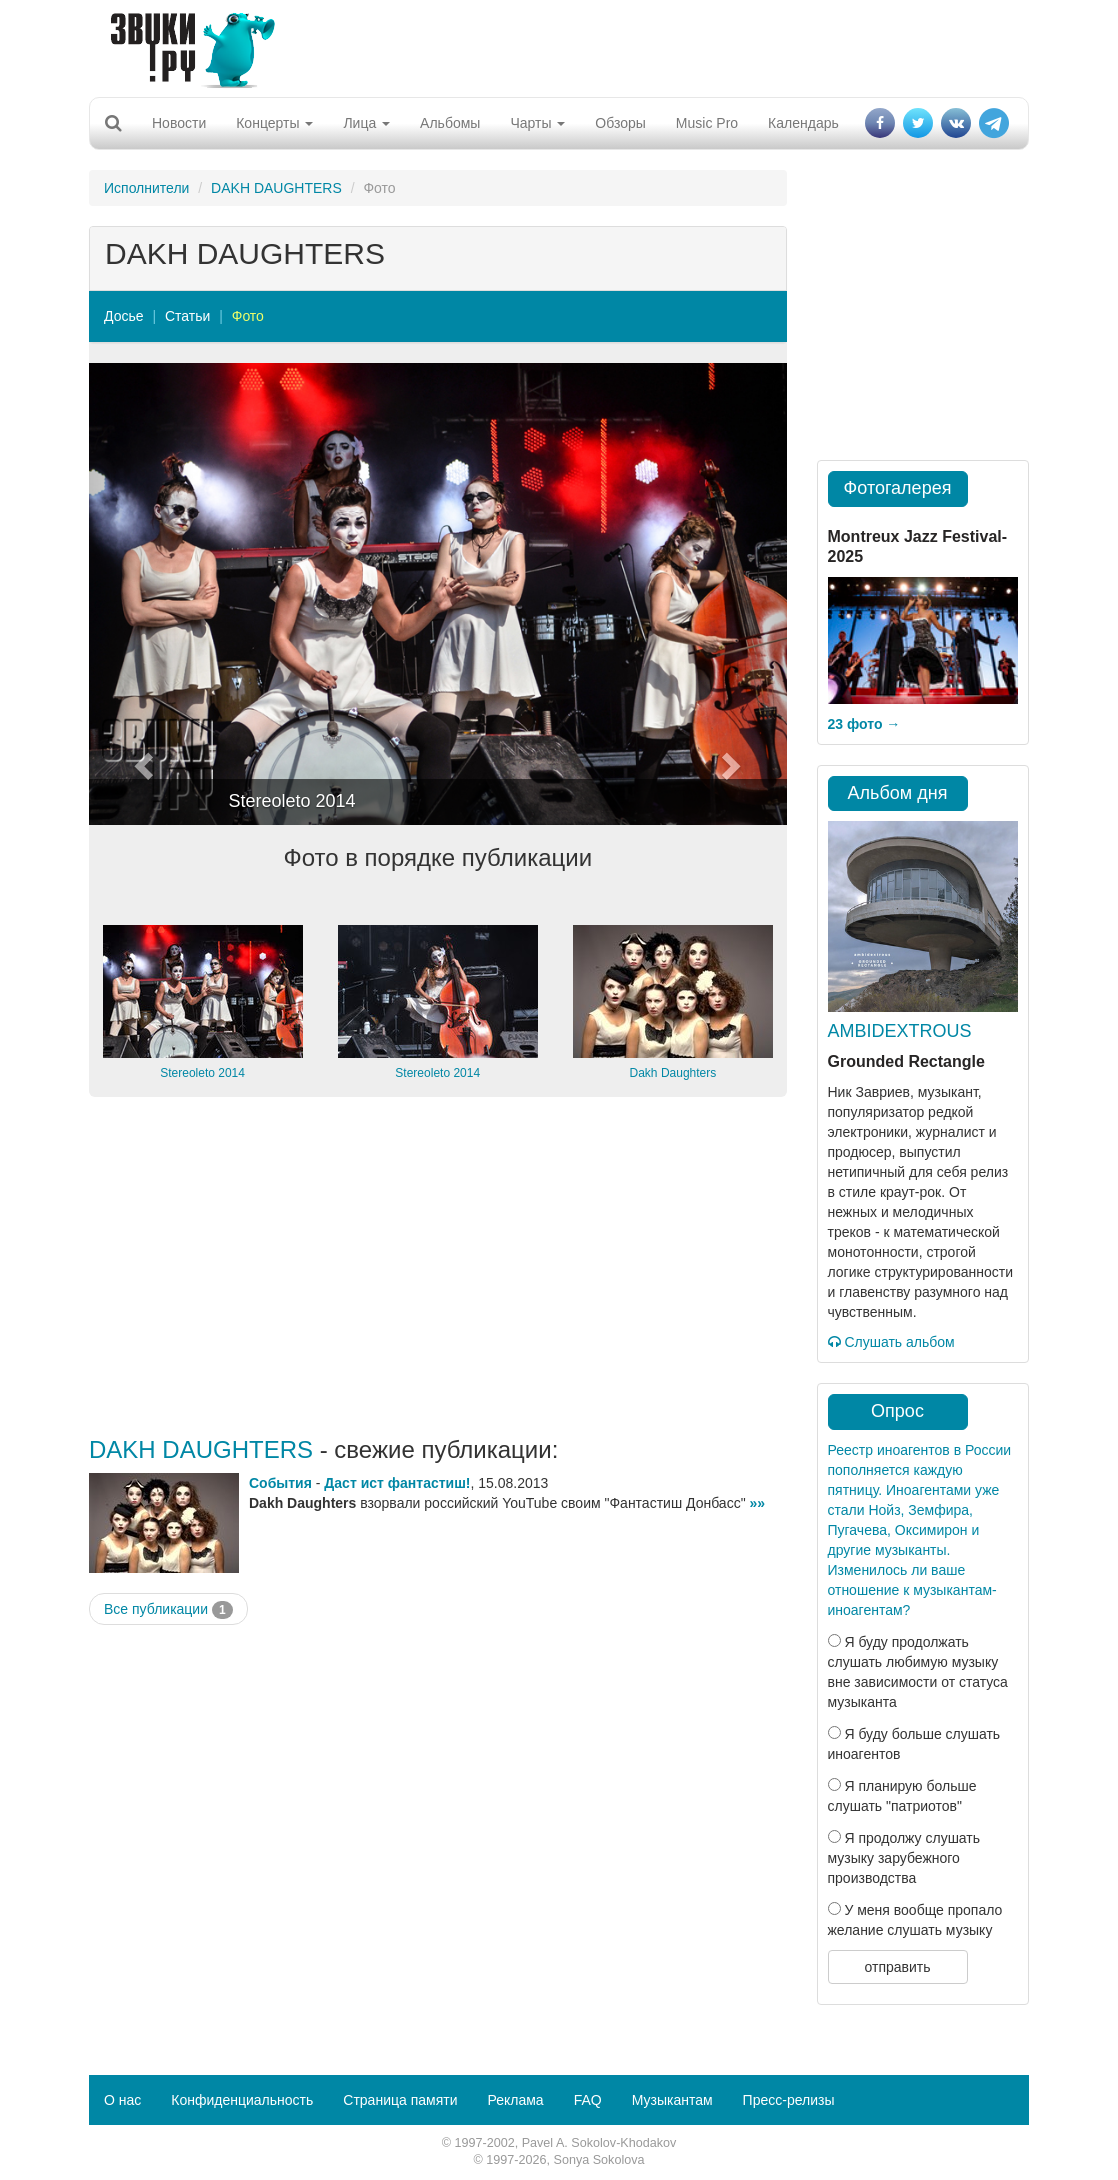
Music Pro (707, 123)
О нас (122, 2100)
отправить (897, 1967)
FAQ (588, 2100)
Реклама (515, 2100)
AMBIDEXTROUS (900, 1031)
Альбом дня (898, 793)
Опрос (897, 1411)
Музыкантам (672, 2100)
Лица (366, 123)
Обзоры (620, 123)
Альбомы (450, 123)
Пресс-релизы (789, 2100)
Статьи (187, 316)
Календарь (803, 123)
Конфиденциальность (242, 2100)
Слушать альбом (891, 1342)
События (280, 1483)
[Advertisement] (552, 45)
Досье (124, 316)
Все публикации (168, 1610)
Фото (248, 316)
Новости (179, 123)
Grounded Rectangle (906, 1061)
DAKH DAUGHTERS (276, 188)
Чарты (537, 123)
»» (758, 1503)
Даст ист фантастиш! (397, 1483)
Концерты (274, 123)
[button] (141, 594)
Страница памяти (400, 2100)
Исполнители (146, 188)
